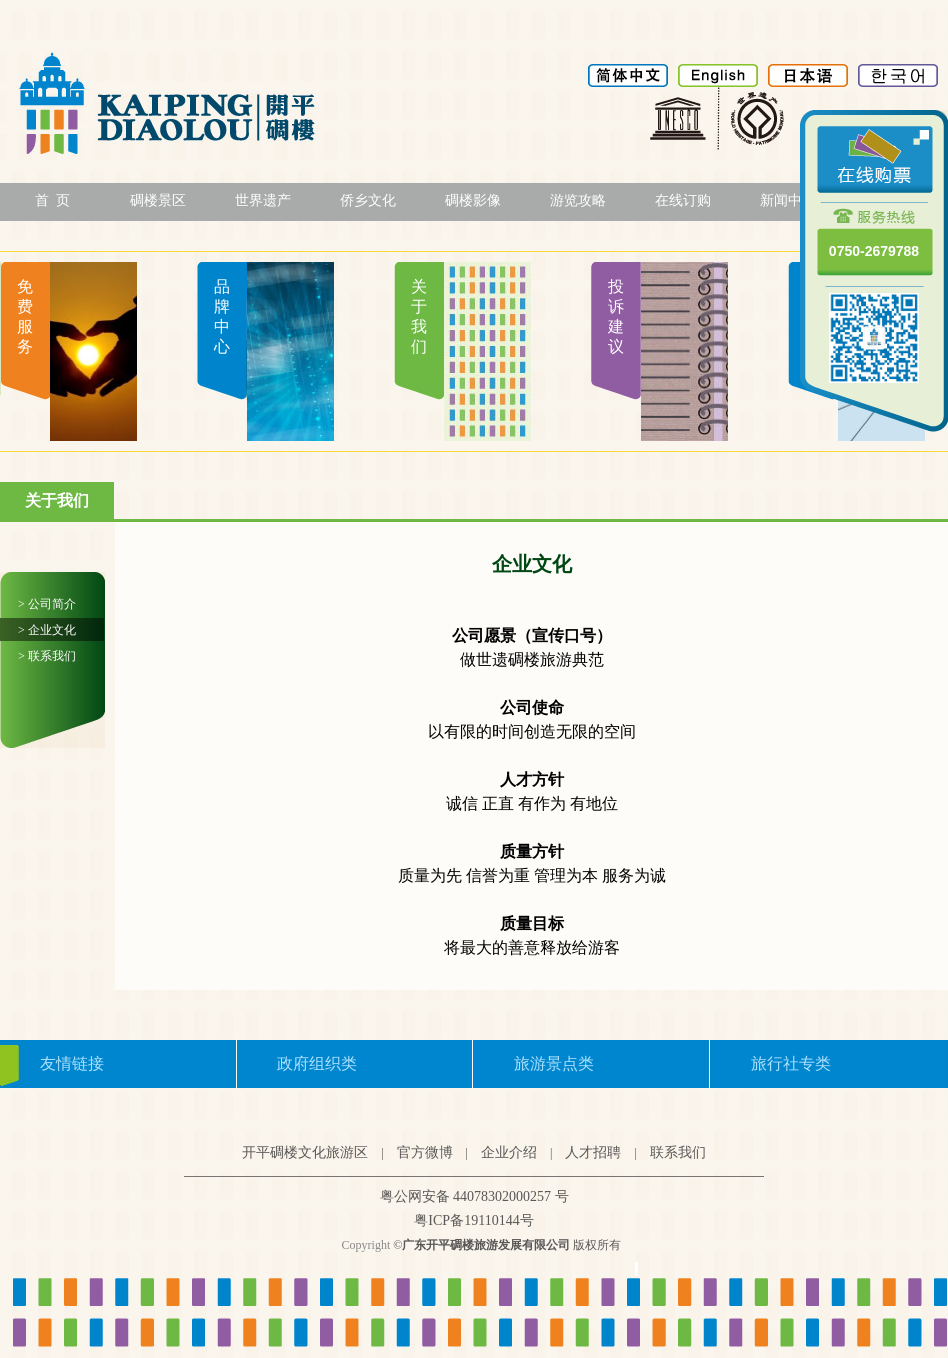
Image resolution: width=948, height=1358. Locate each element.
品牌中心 (222, 316)
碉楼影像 (473, 200)
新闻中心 (788, 200)
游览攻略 (578, 200)
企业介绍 (509, 1152)
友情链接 (72, 1063)
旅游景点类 (554, 1063)
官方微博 (425, 1152)
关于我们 (419, 316)
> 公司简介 (47, 604)
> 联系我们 (47, 656)
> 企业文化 (47, 630)
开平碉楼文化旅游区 (305, 1152)
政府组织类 (317, 1063)
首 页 (52, 200)
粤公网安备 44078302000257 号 (474, 1196)
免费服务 (25, 316)
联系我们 (678, 1152)
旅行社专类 (791, 1063)
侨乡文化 (368, 200)
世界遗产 (263, 200)
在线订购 (683, 200)
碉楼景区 (158, 200)
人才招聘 (593, 1152)
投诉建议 (616, 316)
